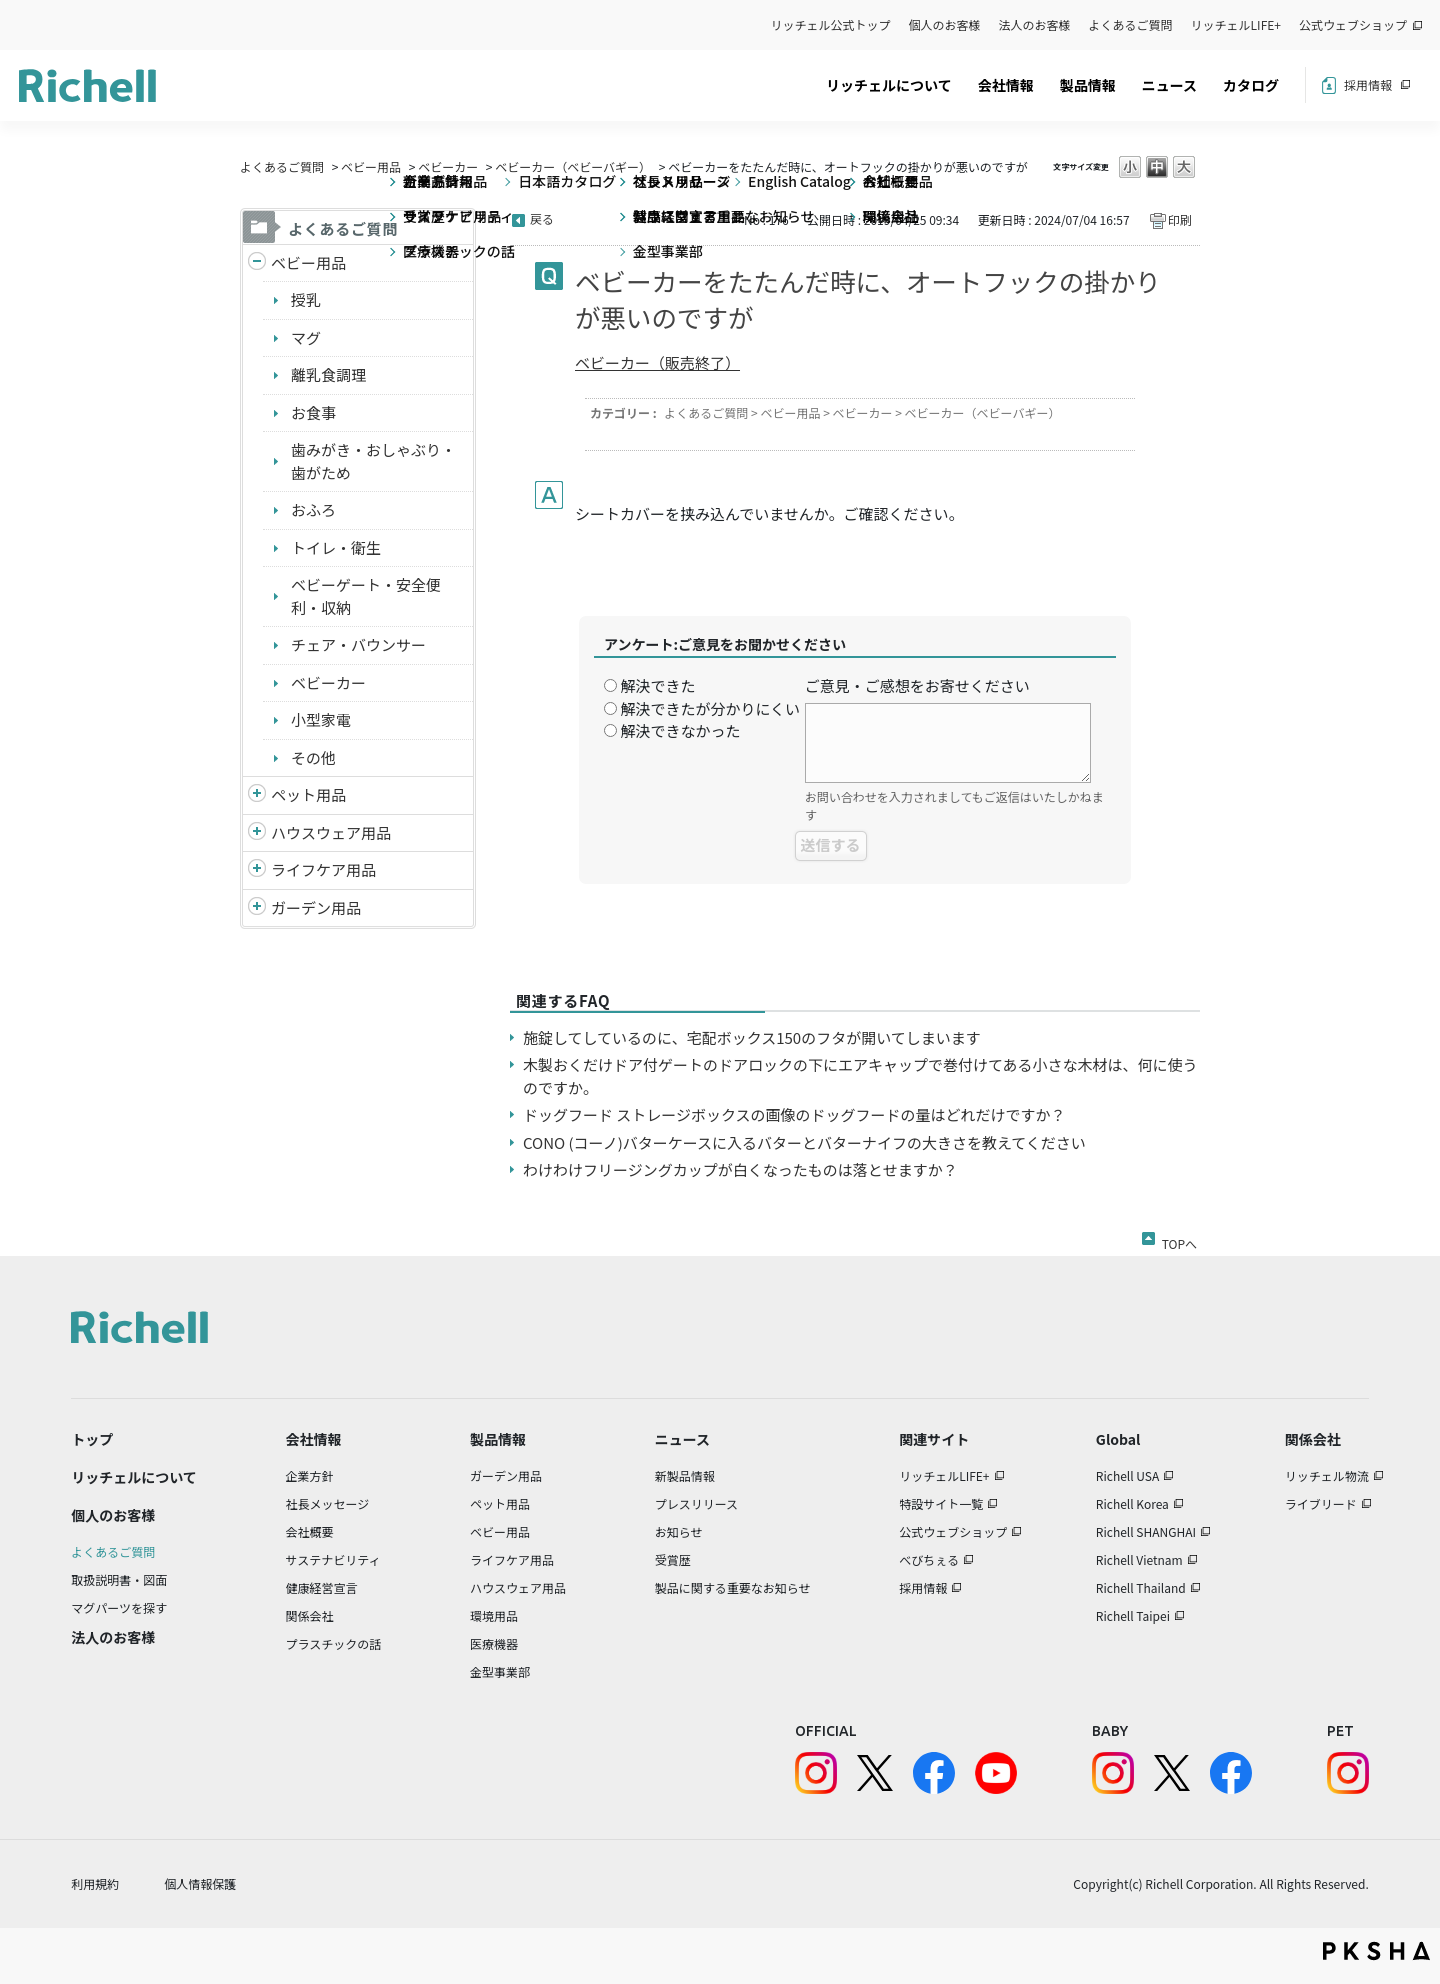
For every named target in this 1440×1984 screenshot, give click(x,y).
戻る (542, 218)
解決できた (657, 685)
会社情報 (1006, 85)
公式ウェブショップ (1353, 24)
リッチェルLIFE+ (1236, 24)
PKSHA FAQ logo (1376, 1951)
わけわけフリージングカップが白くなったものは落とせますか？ (740, 1169)
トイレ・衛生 (336, 547)
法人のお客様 (1035, 24)
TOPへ (1179, 1240)
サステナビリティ (333, 1559)
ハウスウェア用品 (331, 832)
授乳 (306, 299)
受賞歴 (673, 1559)
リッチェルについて (889, 85)
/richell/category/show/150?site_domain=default (257, 908)
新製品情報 (685, 1475)
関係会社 (310, 1615)
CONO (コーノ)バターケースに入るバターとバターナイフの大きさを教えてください (804, 1142)
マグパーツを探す (119, 1607)
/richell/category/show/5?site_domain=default (257, 263)
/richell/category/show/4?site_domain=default (257, 795)
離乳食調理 (328, 374)
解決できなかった (680, 730)
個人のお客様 (945, 24)
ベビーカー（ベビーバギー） (573, 166)
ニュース (1169, 85)
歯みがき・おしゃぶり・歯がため (373, 461)
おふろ (313, 509)
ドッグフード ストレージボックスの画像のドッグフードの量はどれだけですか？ (794, 1114)
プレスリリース (696, 1503)
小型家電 (321, 719)
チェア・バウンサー (358, 644)
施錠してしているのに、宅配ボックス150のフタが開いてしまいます (752, 1037)
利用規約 (95, 1883)
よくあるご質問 (1131, 24)
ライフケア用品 (323, 869)
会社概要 (310, 1531)
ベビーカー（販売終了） (657, 362)
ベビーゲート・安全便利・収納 (366, 596)
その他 (313, 757)
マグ (306, 337)
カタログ (1251, 85)
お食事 (313, 412)
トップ (92, 1439)
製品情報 (1088, 85)
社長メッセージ (328, 1503)
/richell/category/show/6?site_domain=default (257, 870)
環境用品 (494, 1615)
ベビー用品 (371, 166)
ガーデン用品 (316, 907)
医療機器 (494, 1643)
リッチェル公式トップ (831, 24)
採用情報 (1368, 84)
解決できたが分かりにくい (710, 708)
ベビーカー (448, 166)
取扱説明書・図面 (119, 1579)
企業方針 (310, 1475)
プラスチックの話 (334, 1643)
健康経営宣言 (322, 1587)
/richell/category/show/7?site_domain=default (257, 833)
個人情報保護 (200, 1883)
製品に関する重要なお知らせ (733, 1587)
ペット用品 (308, 794)
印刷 (1180, 219)
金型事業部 (500, 1671)
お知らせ (679, 1531)
